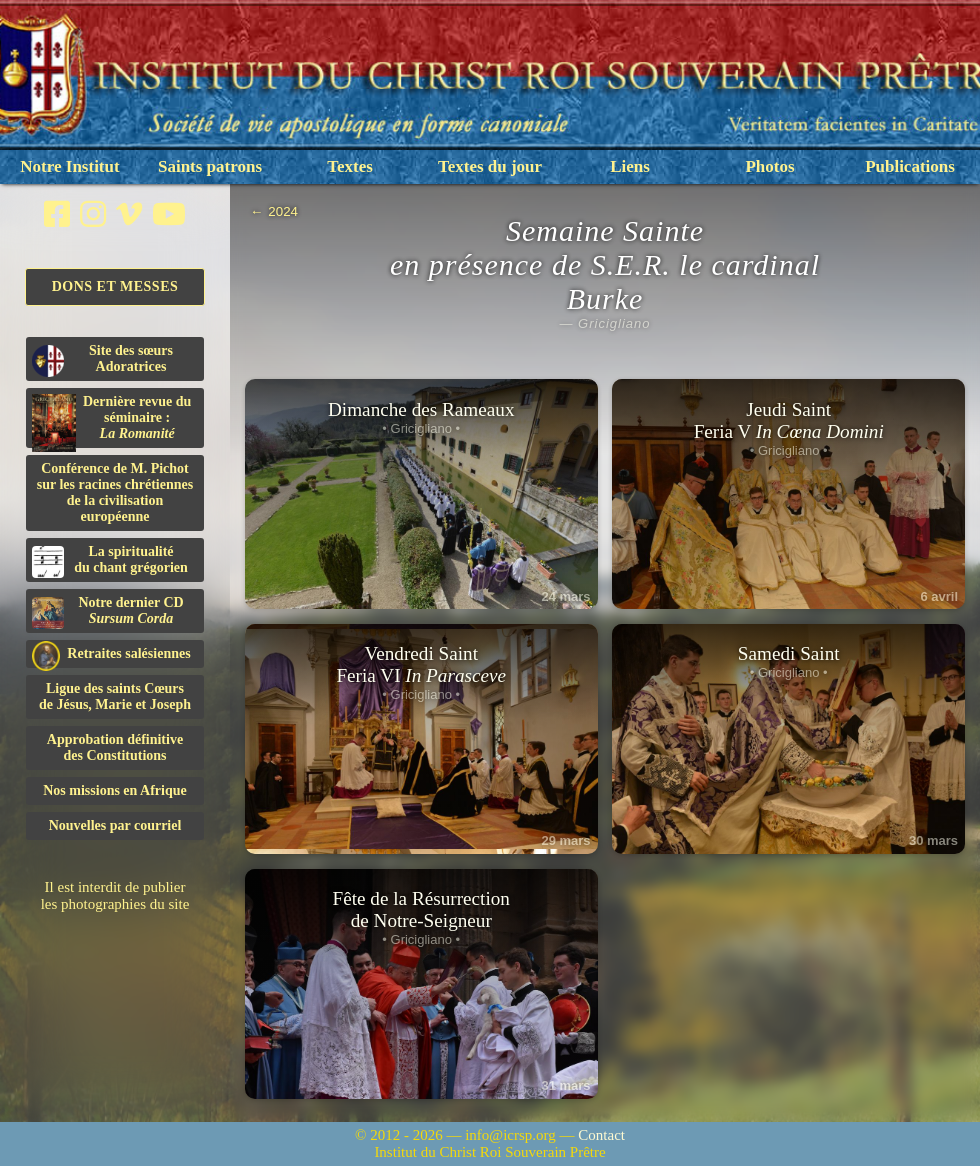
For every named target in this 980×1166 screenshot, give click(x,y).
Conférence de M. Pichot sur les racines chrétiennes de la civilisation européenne (115, 492)
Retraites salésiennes (111, 654)
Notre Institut (69, 166)
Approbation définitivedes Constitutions (115, 747)
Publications (910, 166)
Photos (769, 166)
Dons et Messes (115, 286)
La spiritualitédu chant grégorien (110, 561)
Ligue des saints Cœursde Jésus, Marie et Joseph (115, 696)
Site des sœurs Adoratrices (102, 360)
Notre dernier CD (108, 612)
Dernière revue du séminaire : (111, 421)
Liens (630, 166)
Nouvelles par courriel (115, 825)
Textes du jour (490, 166)
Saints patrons (210, 166)
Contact (601, 1135)
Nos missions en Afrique (115, 790)
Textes (350, 166)
